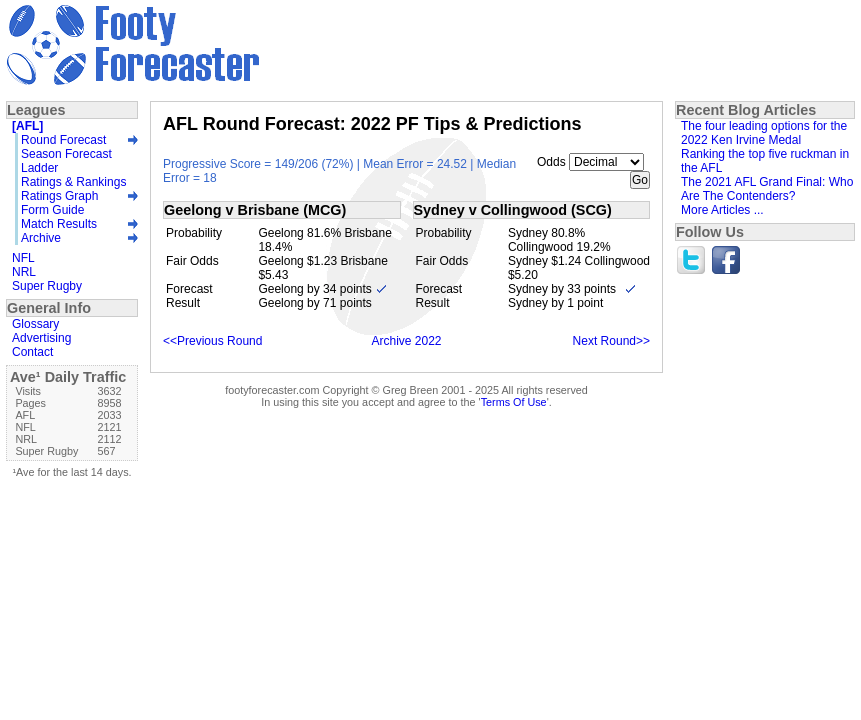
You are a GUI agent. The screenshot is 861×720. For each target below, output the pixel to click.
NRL (24, 272)
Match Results (59, 224)
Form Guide (52, 210)
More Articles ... (722, 210)
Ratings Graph (59, 196)
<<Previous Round (212, 341)
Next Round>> (611, 341)
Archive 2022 (406, 341)
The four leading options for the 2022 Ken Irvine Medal (764, 133)
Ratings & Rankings (73, 182)
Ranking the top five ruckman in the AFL (765, 161)
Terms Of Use (514, 402)
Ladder (39, 168)
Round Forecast (63, 140)
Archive (41, 238)
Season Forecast (66, 154)
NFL (23, 258)
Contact (32, 352)
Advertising (41, 338)
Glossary (35, 324)
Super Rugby (47, 286)
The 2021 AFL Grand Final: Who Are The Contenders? (767, 189)
